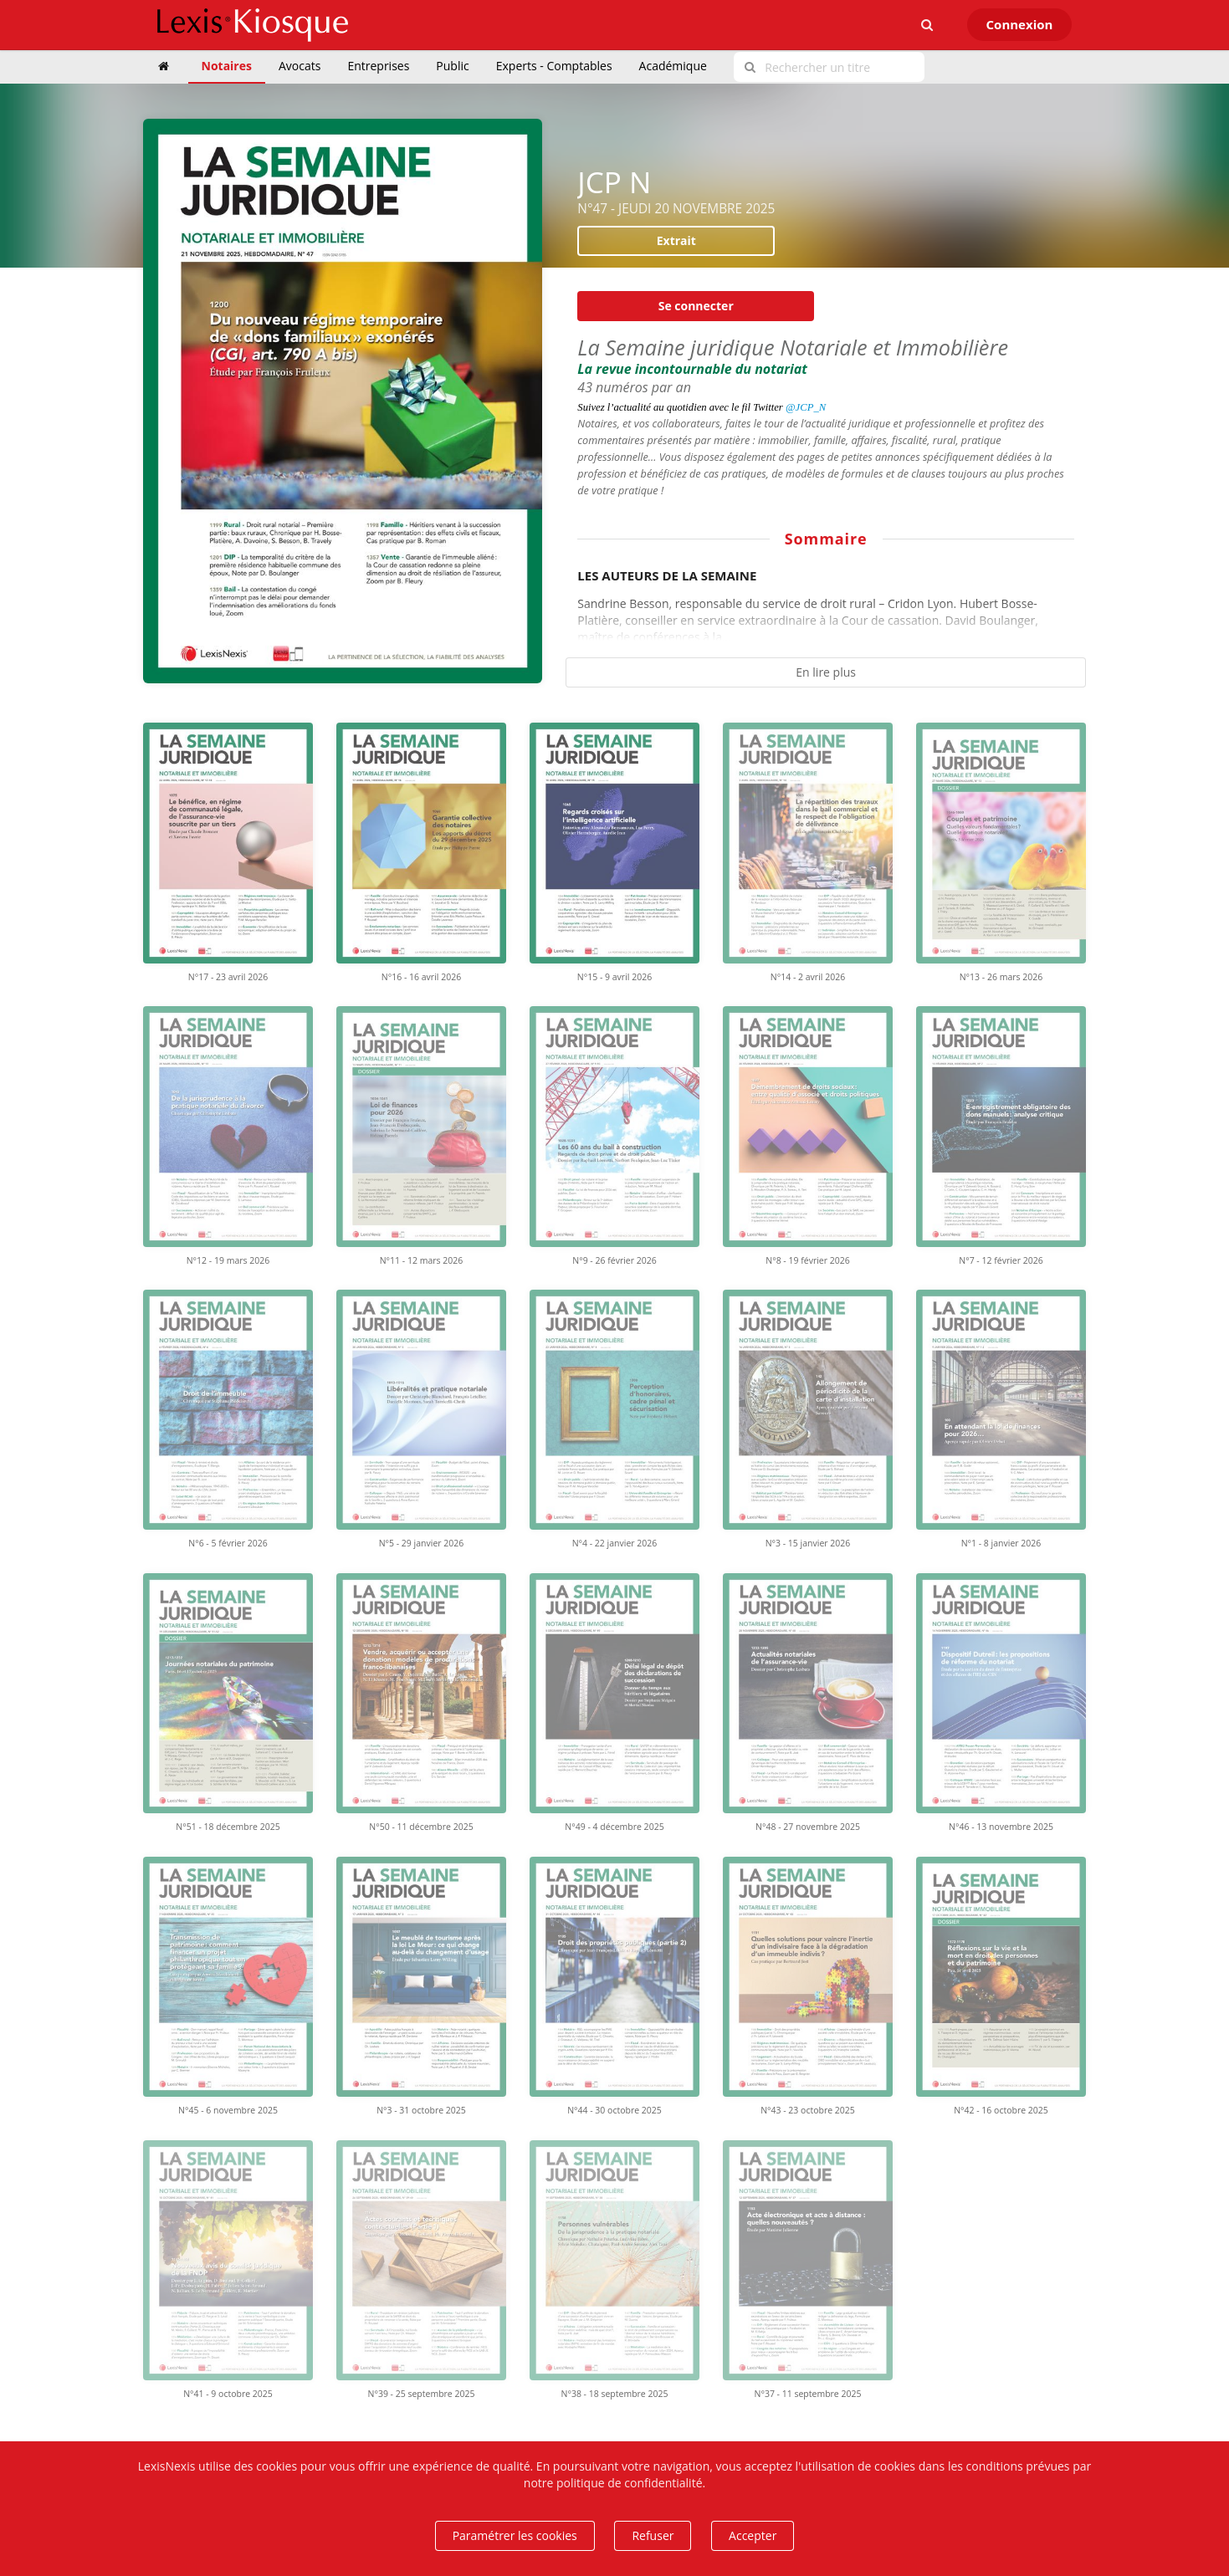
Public (452, 66)
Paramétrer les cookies (515, 2535)
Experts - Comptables (554, 66)
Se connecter (696, 306)
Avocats (299, 66)
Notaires (227, 66)
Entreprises (378, 66)
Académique (673, 66)
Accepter (752, 2535)
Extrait (676, 240)
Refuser (652, 2535)
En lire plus (826, 672)
